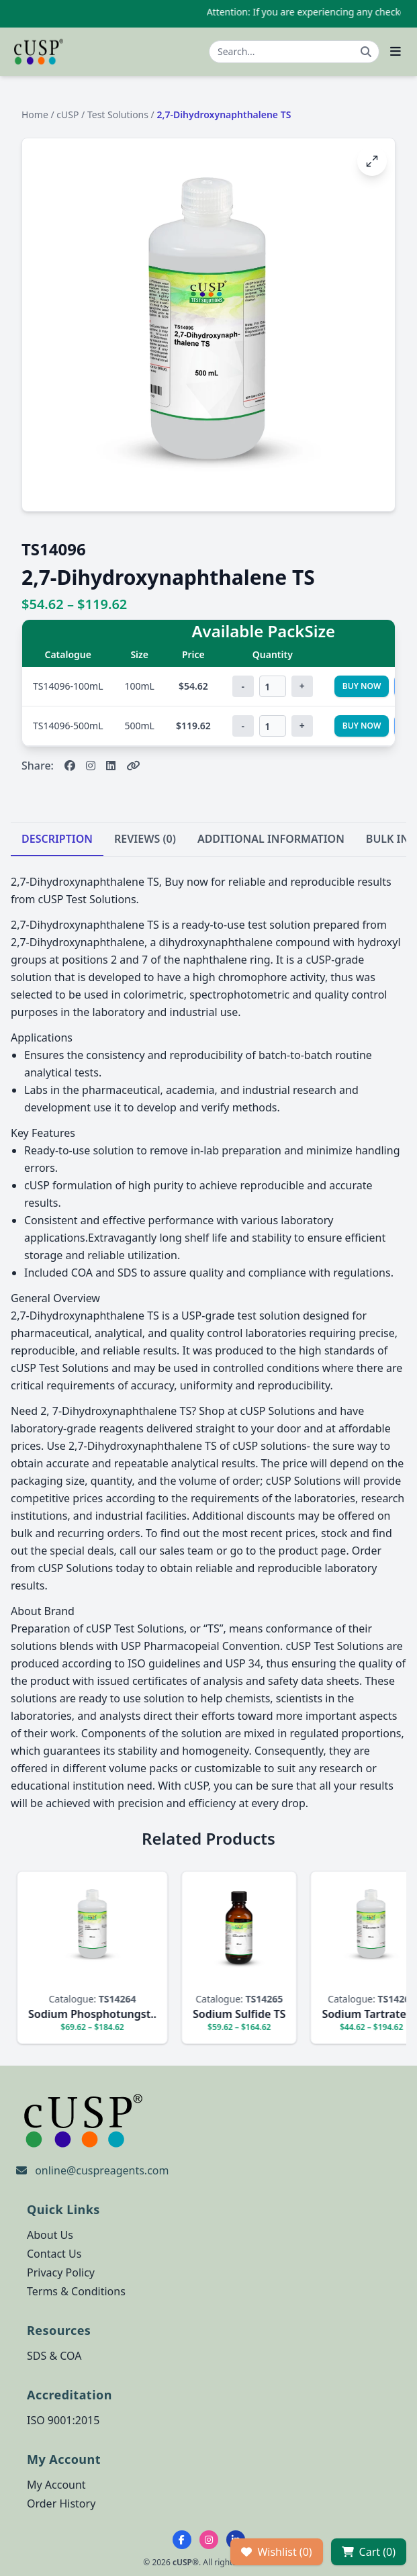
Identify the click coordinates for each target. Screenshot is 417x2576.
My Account (56, 2484)
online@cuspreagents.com (102, 2170)
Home (34, 114)
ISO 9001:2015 (63, 2420)
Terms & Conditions (76, 2291)
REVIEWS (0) (145, 838)
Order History (61, 2503)
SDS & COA (54, 2355)
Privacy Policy (61, 2272)
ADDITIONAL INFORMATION (270, 838)
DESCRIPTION (57, 838)
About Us (50, 2234)
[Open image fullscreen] (372, 161)
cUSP (67, 114)
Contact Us (54, 2253)
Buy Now (361, 686)
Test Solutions (117, 114)
